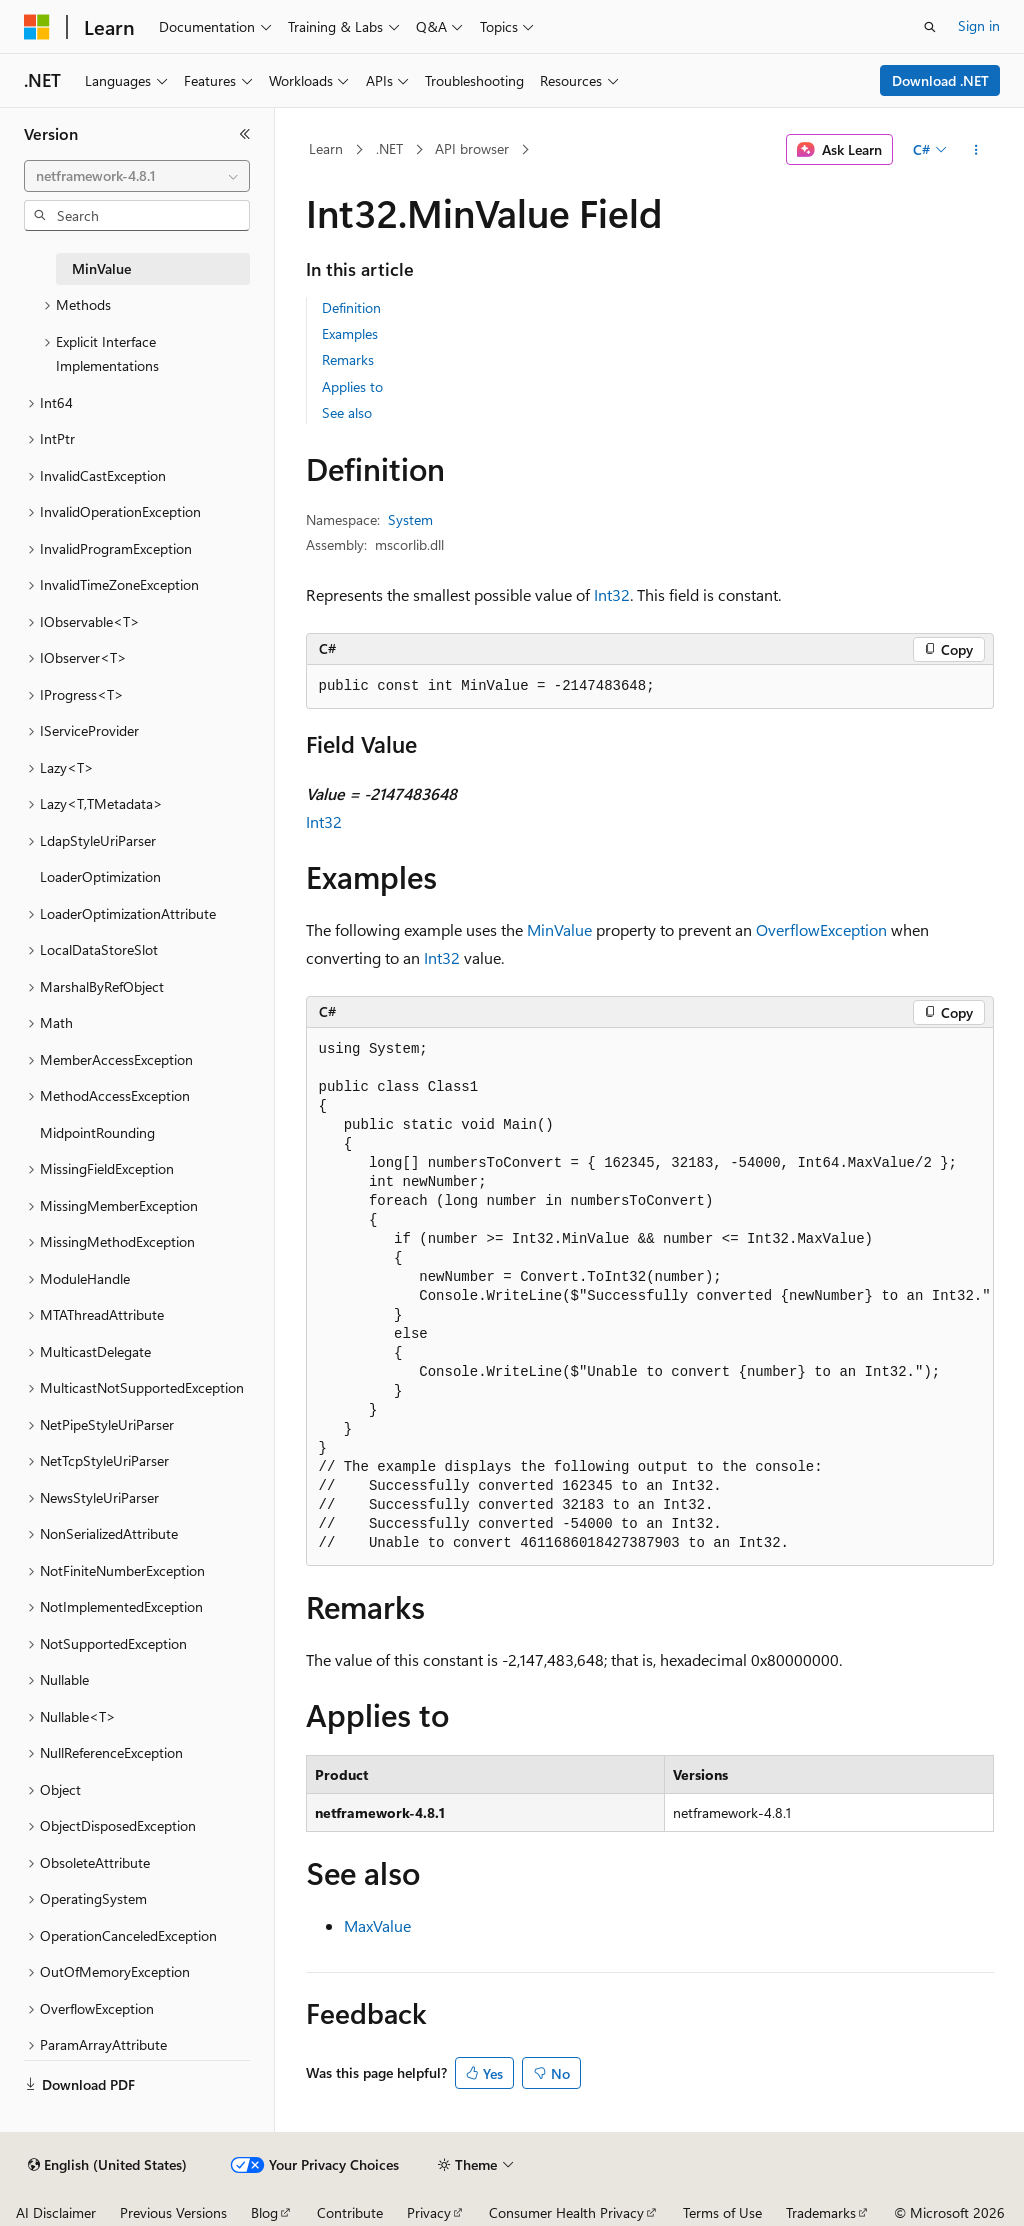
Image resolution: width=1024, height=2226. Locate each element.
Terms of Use (722, 2212)
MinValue (559, 929)
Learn (326, 148)
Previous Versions (173, 2212)
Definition (351, 307)
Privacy (429, 2212)
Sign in (979, 25)
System (410, 519)
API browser (472, 148)
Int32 (612, 594)
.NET (389, 148)
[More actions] (975, 150)
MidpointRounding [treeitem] (97, 1132)
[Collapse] (245, 134)
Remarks (348, 359)
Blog (264, 2212)
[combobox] (137, 176)
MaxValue (377, 1925)
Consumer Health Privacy (566, 2212)
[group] (650, 1297)
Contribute (350, 2212)
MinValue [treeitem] (101, 268)
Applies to (352, 386)
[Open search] (930, 27)
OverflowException (821, 929)
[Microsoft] (37, 27)
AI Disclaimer (56, 2212)
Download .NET (940, 80)
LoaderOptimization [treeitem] (100, 876)
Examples (350, 333)
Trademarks (821, 2212)
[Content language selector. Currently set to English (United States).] (107, 2165)
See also (347, 412)
